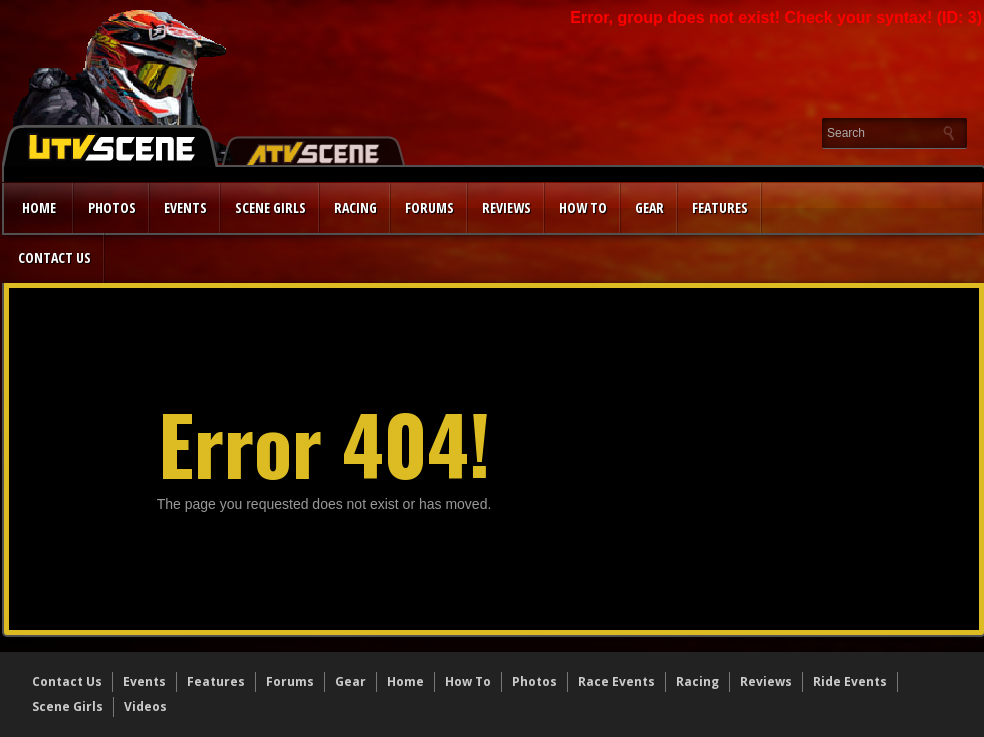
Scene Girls (270, 207)
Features (720, 207)
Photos (112, 207)
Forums (429, 207)
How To (468, 681)
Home (39, 207)
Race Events (616, 681)
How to (583, 207)
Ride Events (850, 681)
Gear (649, 207)
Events (185, 207)
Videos (145, 706)
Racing (355, 207)
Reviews (506, 207)
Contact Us (54, 257)
